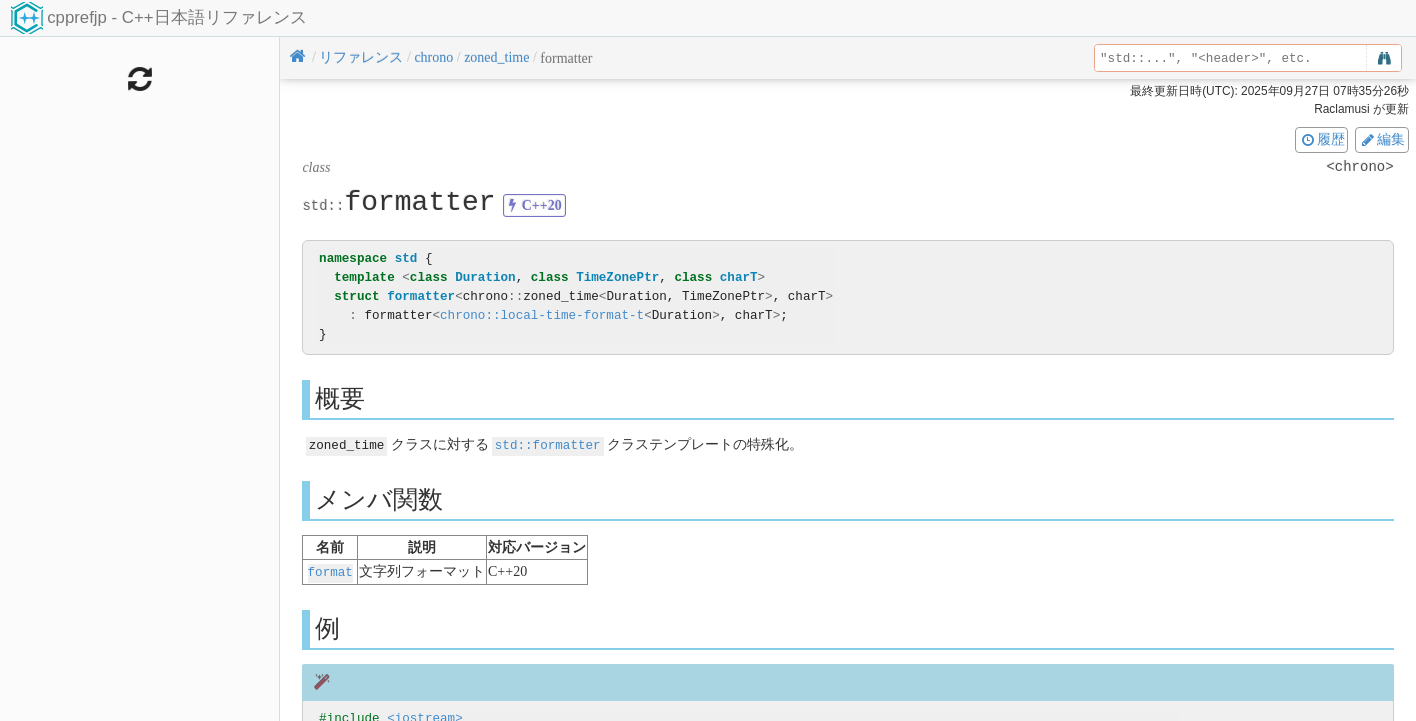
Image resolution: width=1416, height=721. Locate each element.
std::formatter (548, 444)
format (330, 570)
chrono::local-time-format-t (542, 315)
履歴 (1322, 139)
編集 (1382, 139)
